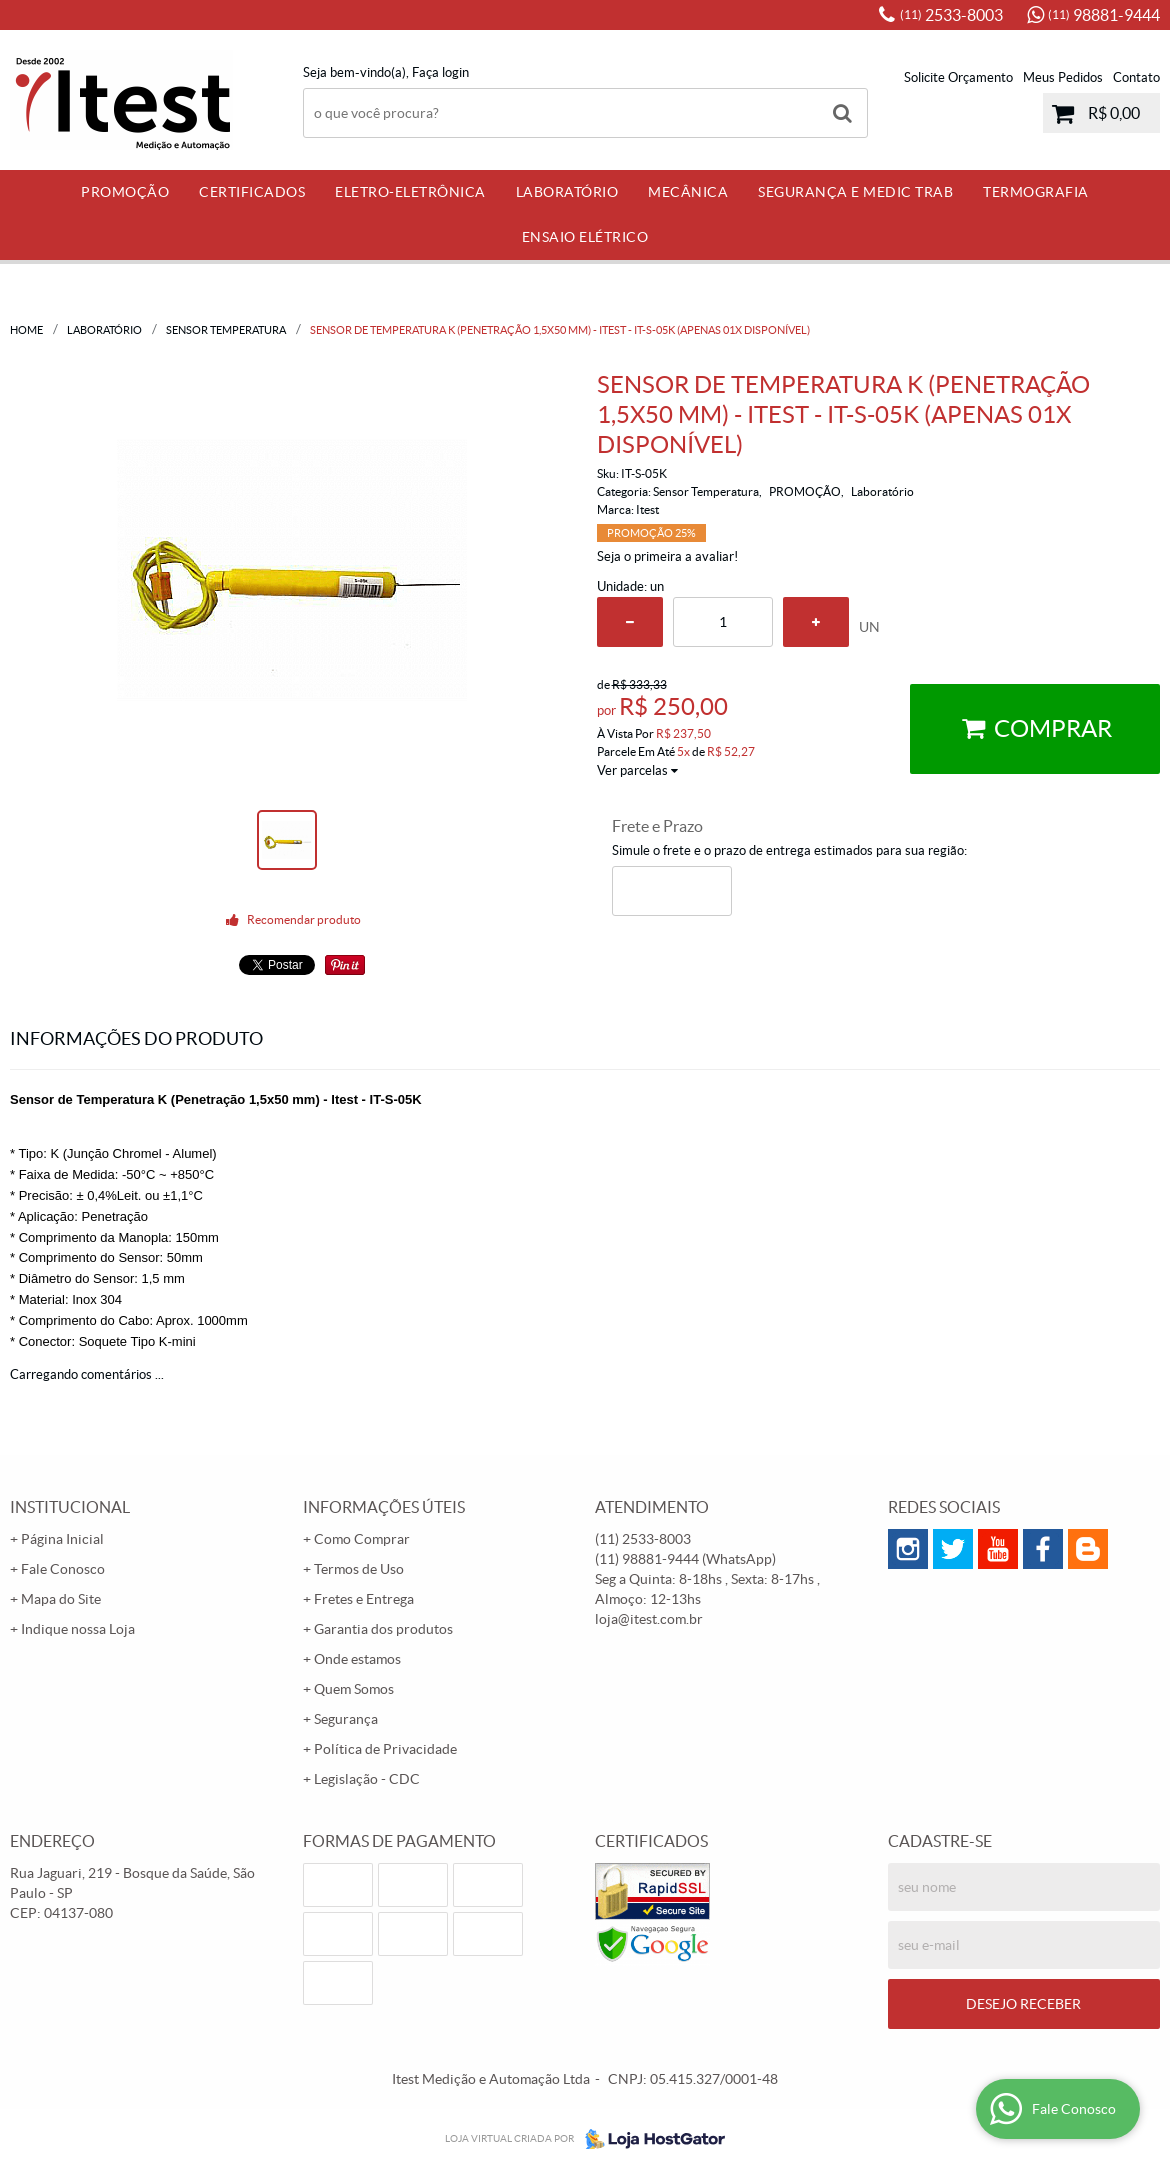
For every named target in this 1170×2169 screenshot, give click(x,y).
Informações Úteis (384, 1507)
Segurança (346, 1719)
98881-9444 (1104, 15)
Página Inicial (62, 1539)
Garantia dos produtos (383, 1629)
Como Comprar (362, 1539)
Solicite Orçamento (958, 77)
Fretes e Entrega (364, 1599)
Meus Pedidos (1063, 77)
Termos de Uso (359, 1569)
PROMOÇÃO (125, 192)
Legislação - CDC (367, 1779)
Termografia (1036, 192)
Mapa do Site (61, 1599)
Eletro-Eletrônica (410, 192)
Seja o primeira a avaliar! (667, 556)
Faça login (440, 72)
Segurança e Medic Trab (855, 192)
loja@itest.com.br (649, 1619)
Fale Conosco (63, 1569)
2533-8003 (951, 15)
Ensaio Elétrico (585, 237)
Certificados (252, 192)
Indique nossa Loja (78, 1629)
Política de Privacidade (385, 1749)
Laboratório (567, 192)
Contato (1136, 77)
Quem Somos (354, 1689)
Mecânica (688, 192)
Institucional (70, 1507)
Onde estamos (357, 1659)
